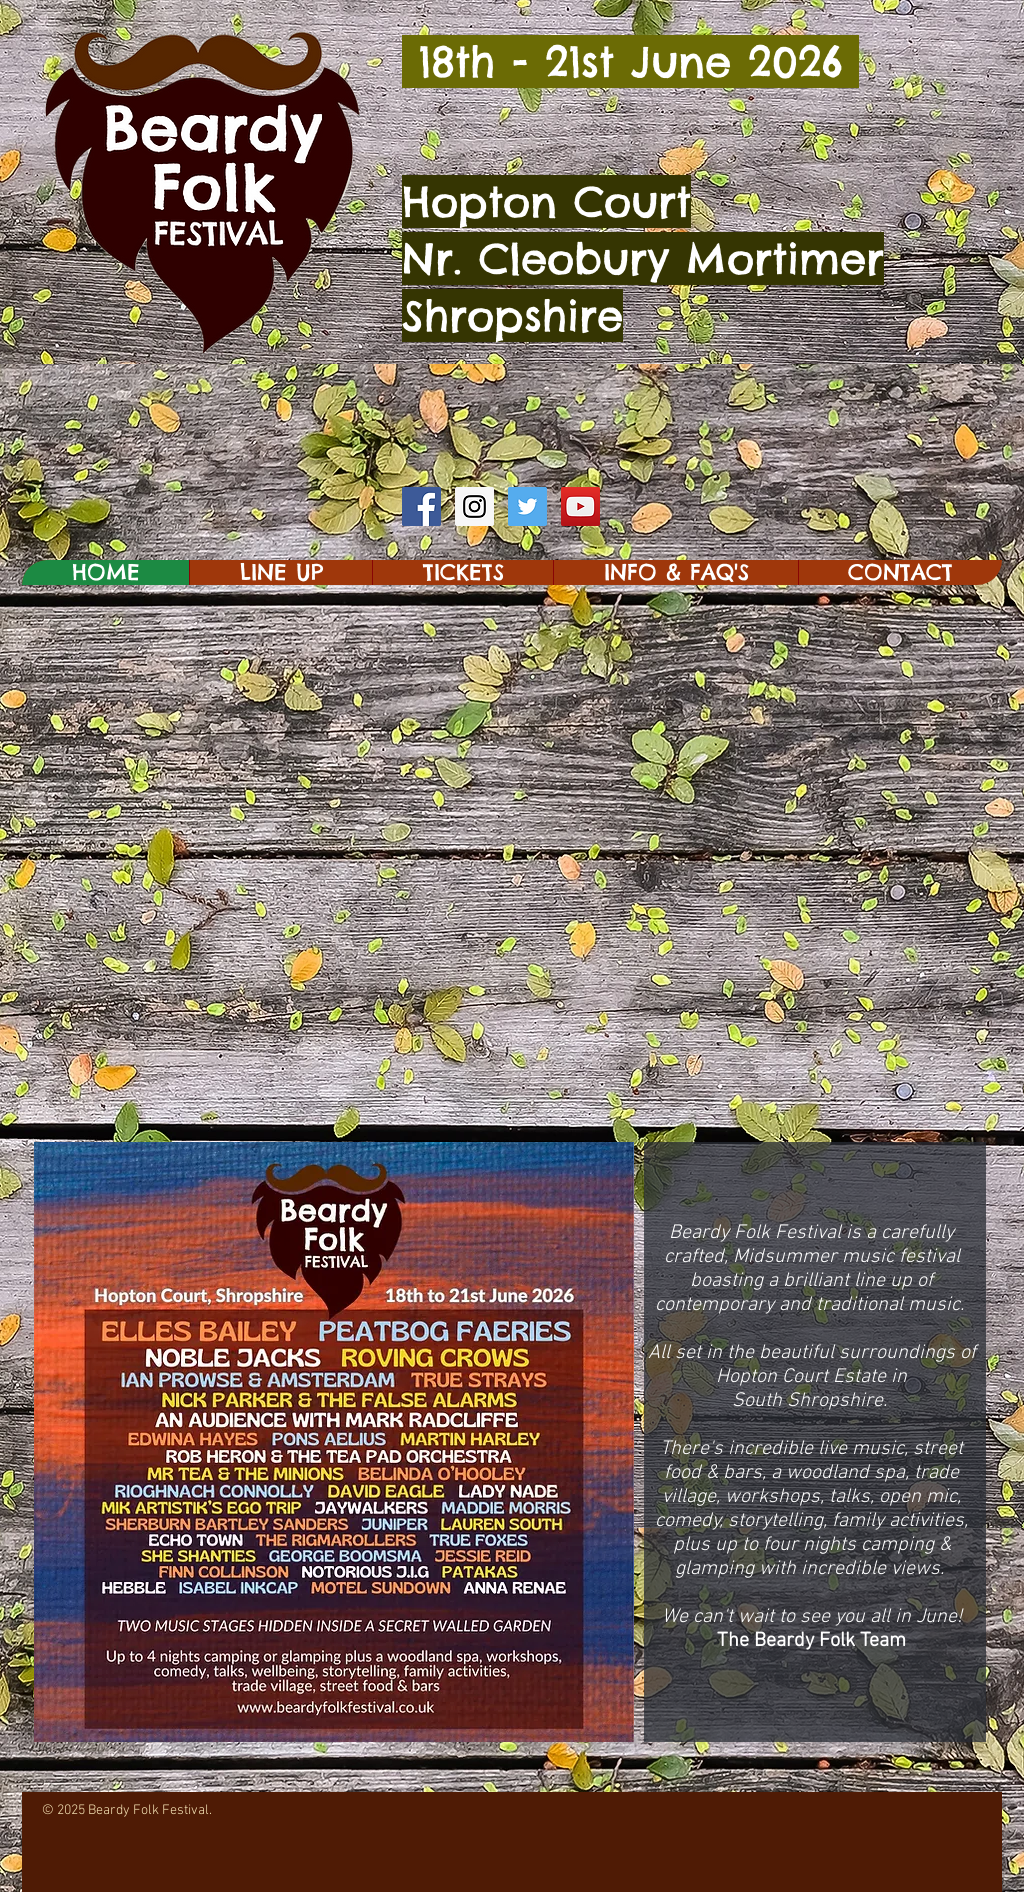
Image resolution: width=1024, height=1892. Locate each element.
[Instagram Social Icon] (474, 506)
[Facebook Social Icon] (421, 506)
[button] (280, 572)
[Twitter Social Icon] (527, 506)
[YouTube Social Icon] (580, 506)
